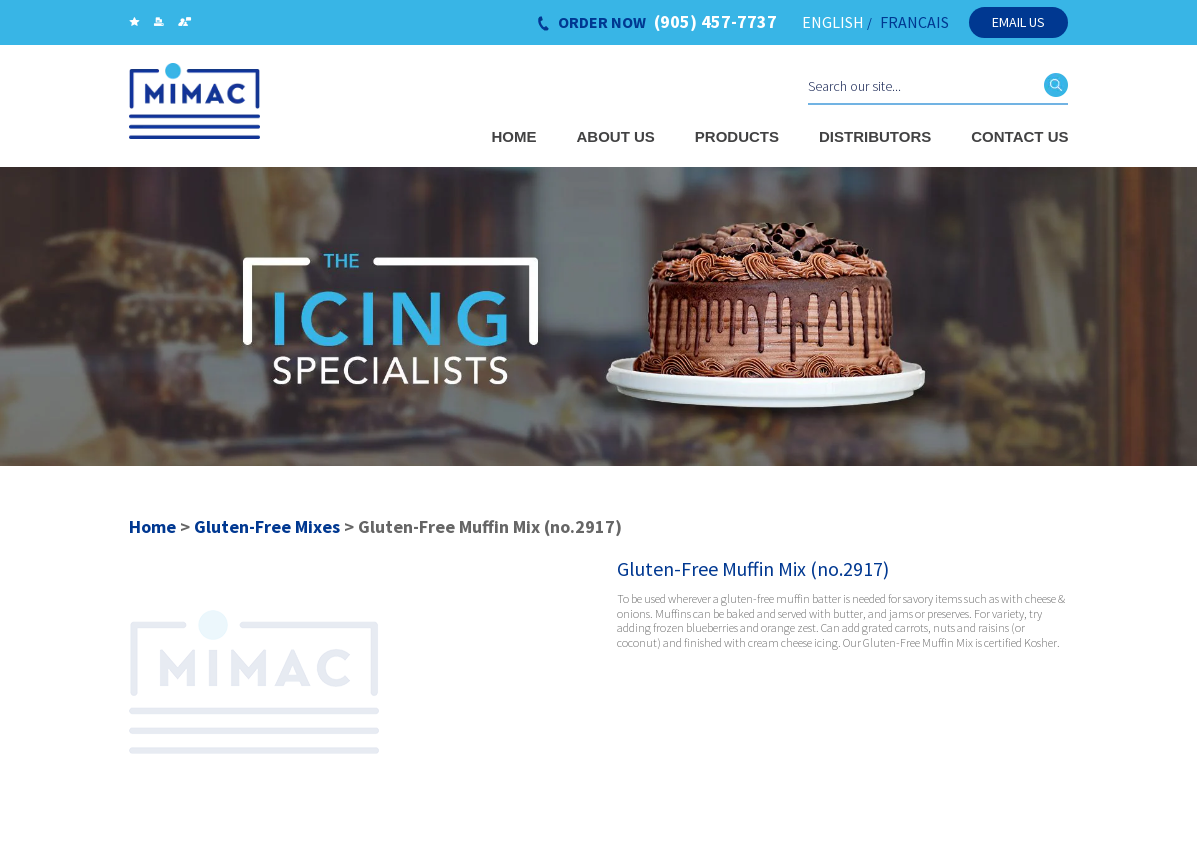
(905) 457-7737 (715, 22)
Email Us (1018, 22)
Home (514, 136)
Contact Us (1019, 136)
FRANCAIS (914, 22)
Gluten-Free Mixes (267, 526)
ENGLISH (833, 22)
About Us (616, 136)
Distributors (875, 136)
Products (737, 136)
